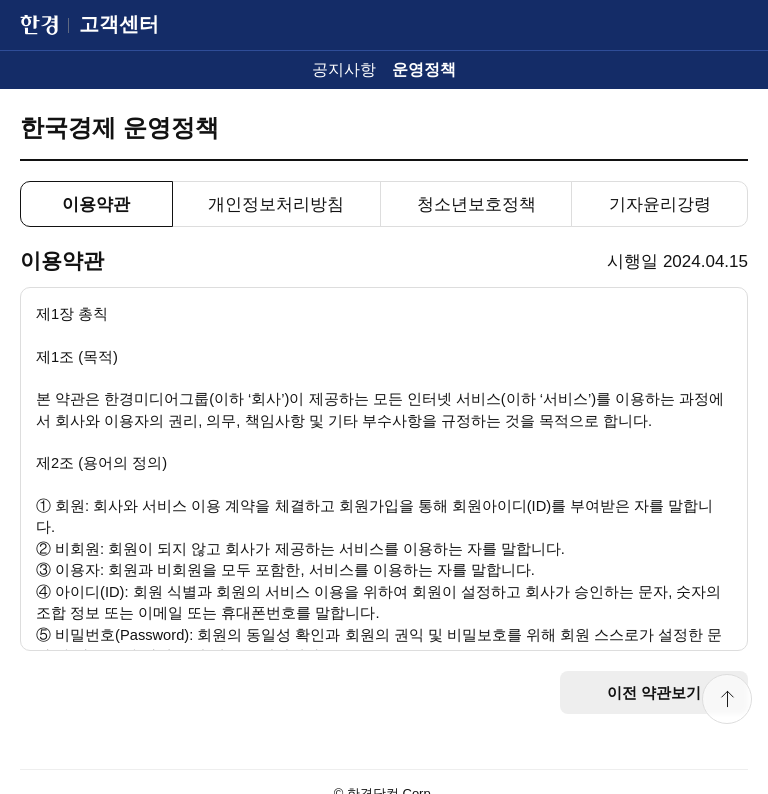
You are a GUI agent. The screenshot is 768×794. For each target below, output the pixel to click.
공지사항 (344, 69)
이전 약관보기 (654, 692)
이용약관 (96, 204)
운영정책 (424, 69)
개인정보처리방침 (276, 204)
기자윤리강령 (660, 204)
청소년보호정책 (476, 204)
